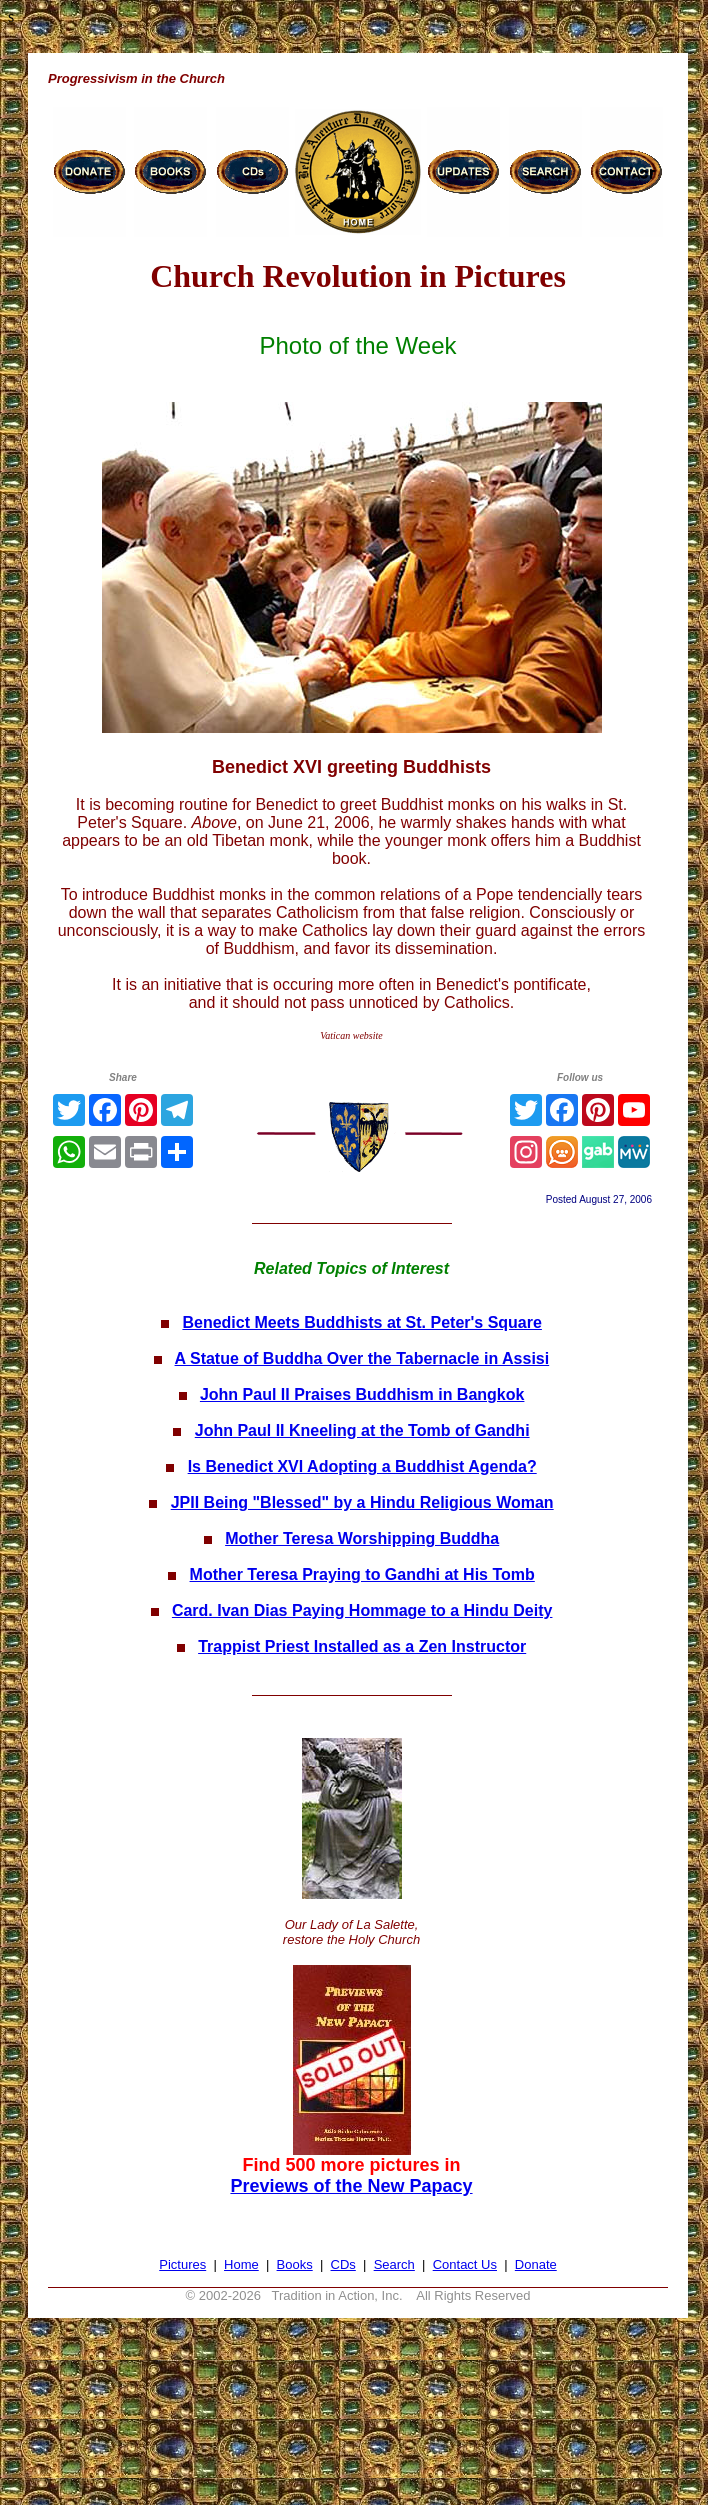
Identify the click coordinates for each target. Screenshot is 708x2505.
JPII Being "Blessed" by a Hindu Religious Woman (362, 1502)
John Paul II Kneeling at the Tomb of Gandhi (362, 1430)
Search (394, 2264)
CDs (343, 2264)
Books (295, 2264)
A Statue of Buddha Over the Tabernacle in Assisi (362, 1358)
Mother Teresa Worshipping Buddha (362, 1538)
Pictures (182, 2264)
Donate (536, 2264)
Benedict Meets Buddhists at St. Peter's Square (361, 1322)
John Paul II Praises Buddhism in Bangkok (362, 1394)
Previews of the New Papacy (351, 2186)
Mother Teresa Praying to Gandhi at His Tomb (362, 1574)
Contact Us (465, 2264)
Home (241, 2264)
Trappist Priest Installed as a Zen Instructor (362, 1646)
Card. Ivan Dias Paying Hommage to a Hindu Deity (362, 1610)
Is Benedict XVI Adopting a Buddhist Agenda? (362, 1466)
